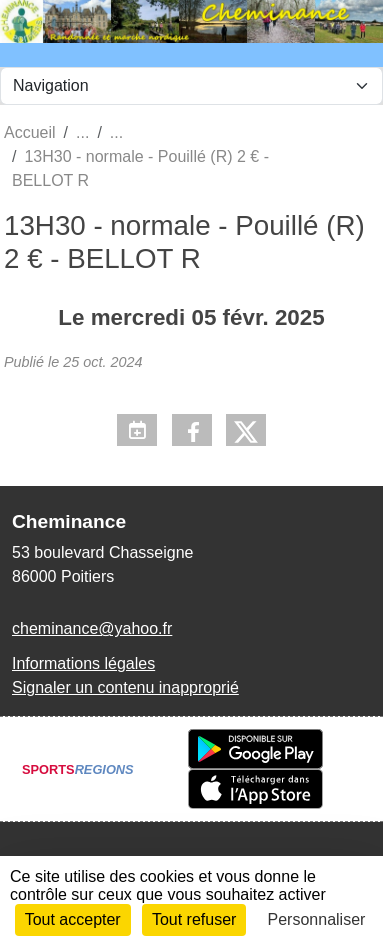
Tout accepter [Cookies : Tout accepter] (73, 919)
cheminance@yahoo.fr (92, 628)
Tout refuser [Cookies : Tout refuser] (194, 919)
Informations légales (83, 663)
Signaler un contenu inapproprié (125, 687)
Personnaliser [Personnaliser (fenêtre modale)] (317, 919)
